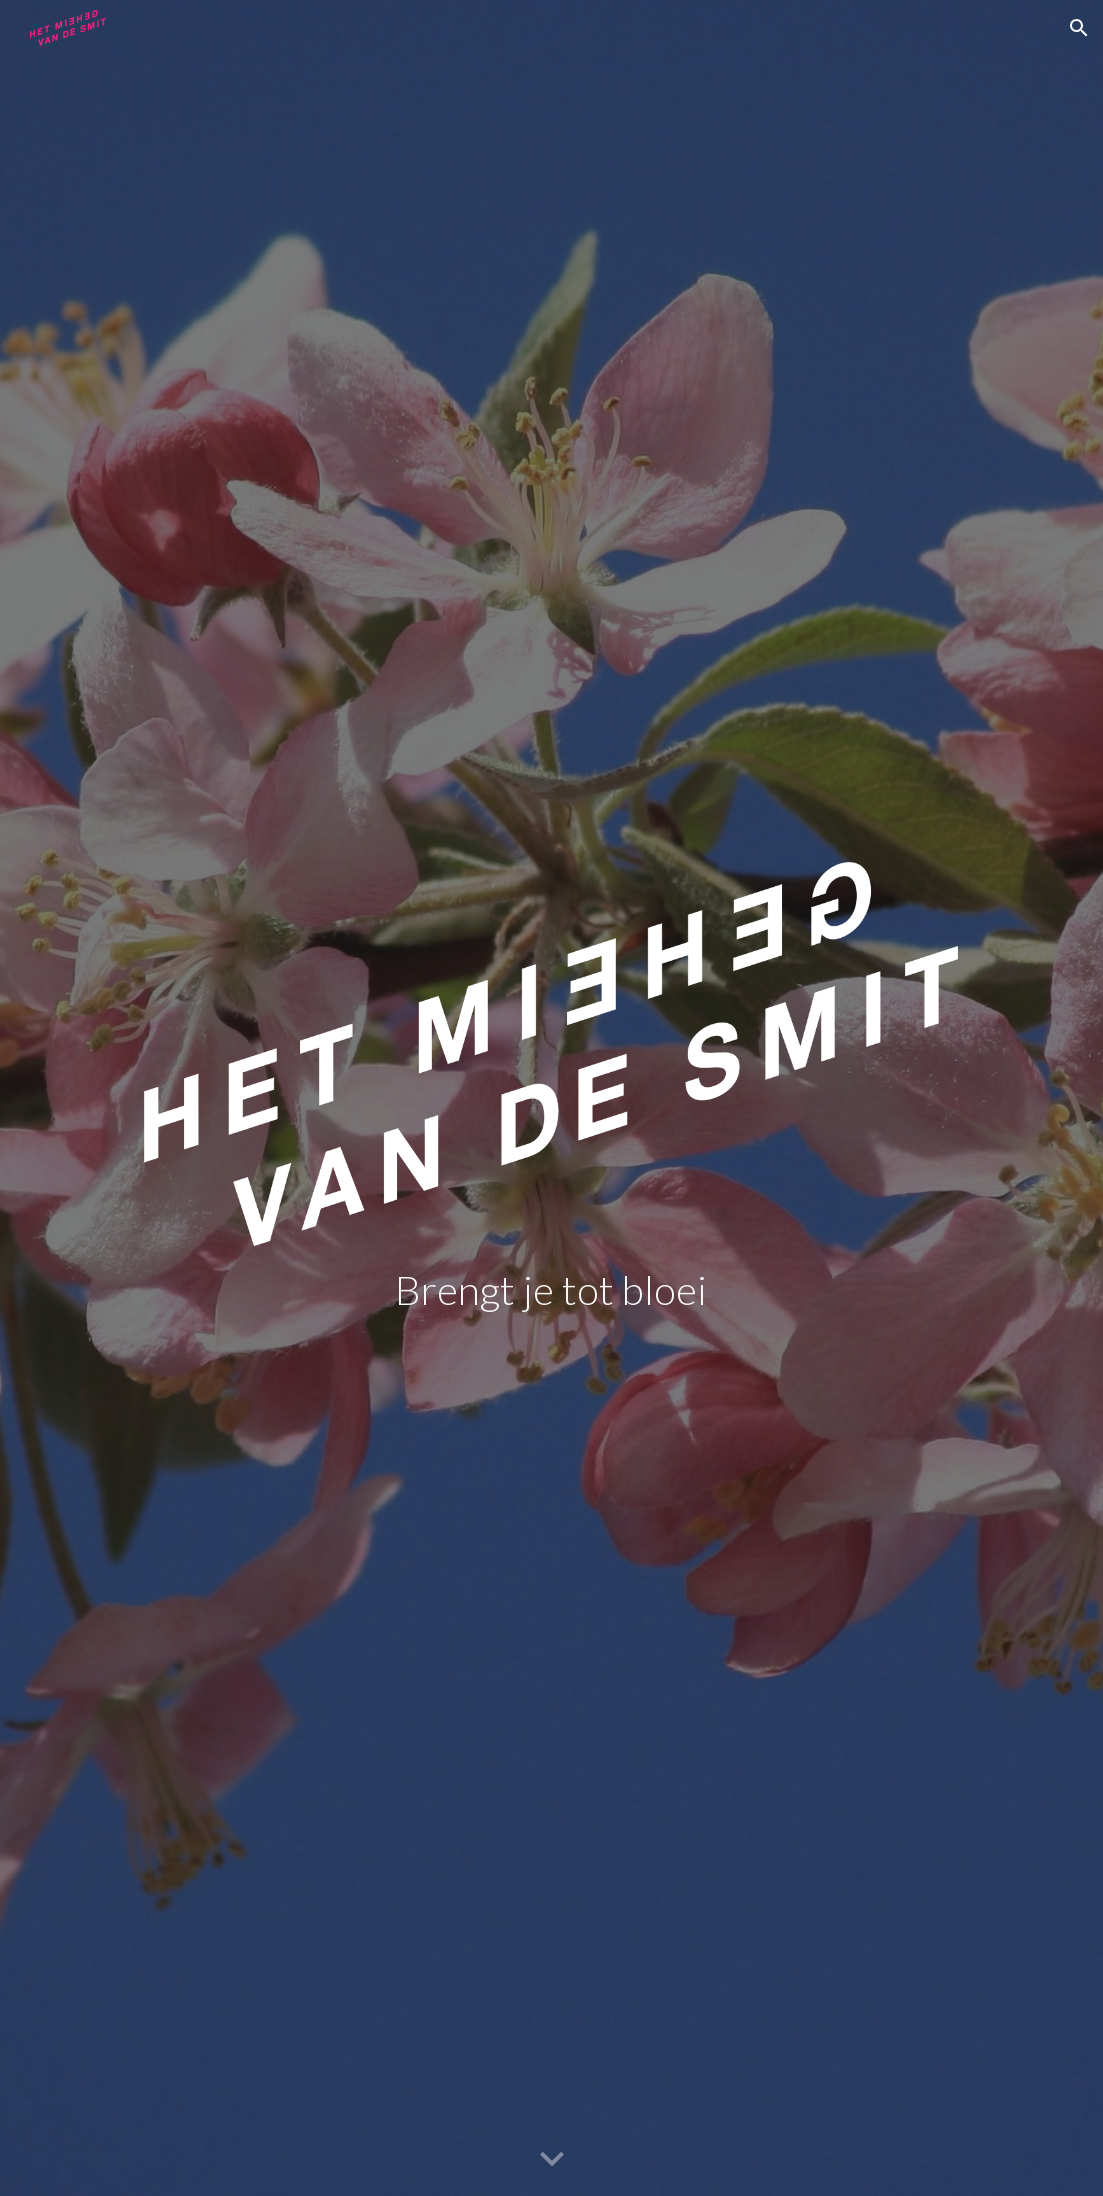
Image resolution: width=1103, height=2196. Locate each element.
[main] (551, 1290)
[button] (1079, 28)
